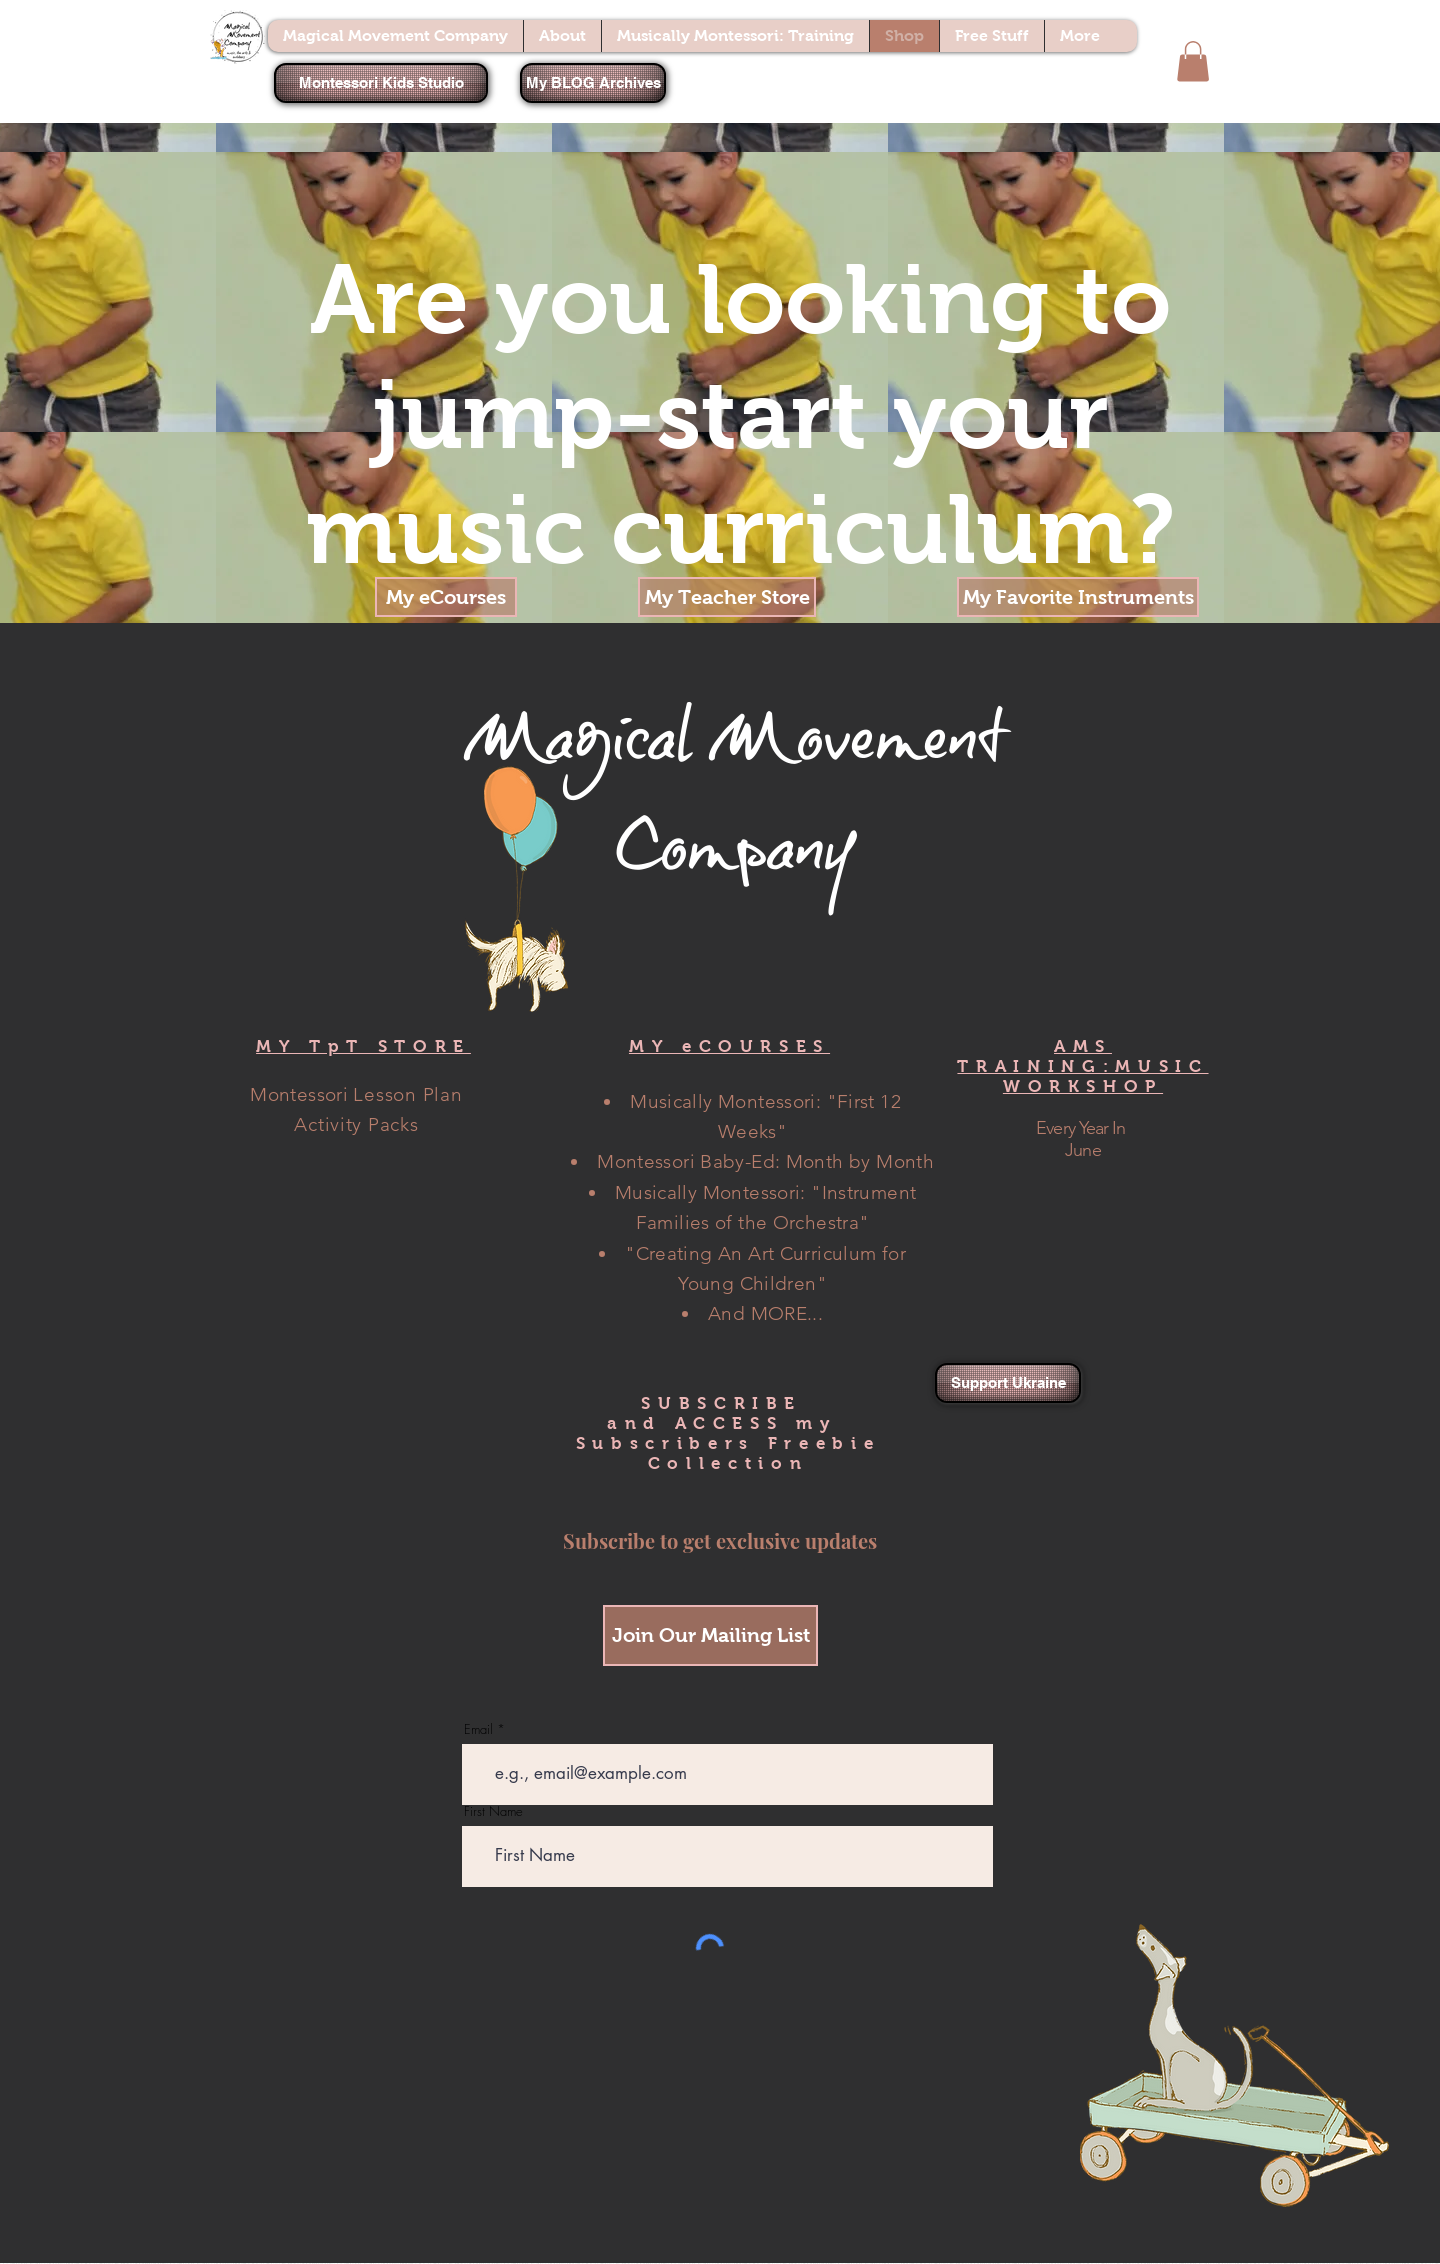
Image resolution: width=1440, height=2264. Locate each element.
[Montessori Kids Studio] (381, 83)
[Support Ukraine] (1008, 1383)
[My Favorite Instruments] (1078, 597)
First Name (493, 1811)
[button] (1193, 61)
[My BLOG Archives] (593, 83)
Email (478, 1729)
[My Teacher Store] (727, 597)
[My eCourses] (446, 597)
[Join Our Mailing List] (710, 1635)
